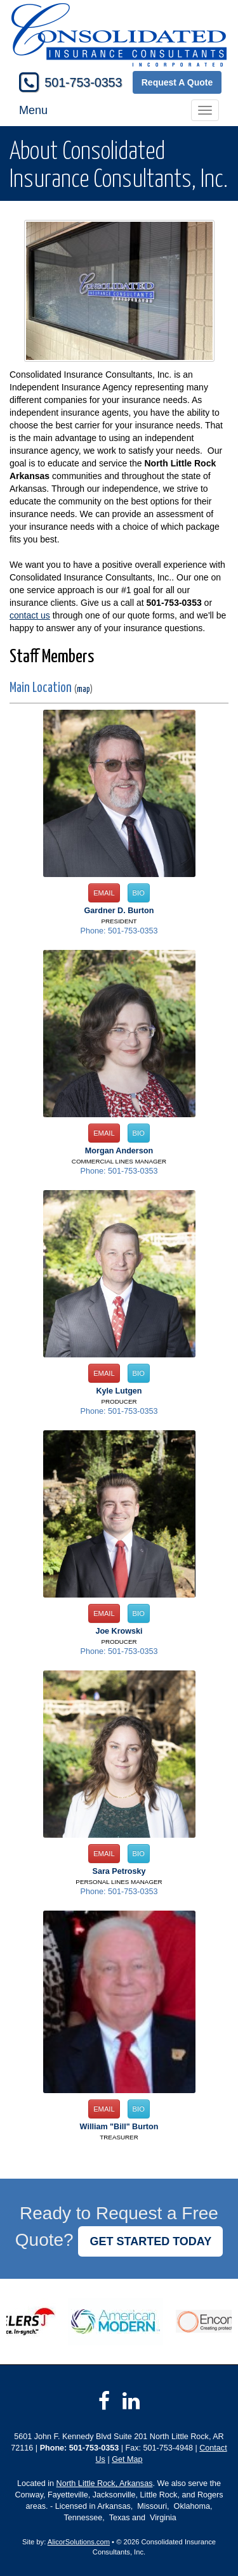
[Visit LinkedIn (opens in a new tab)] (131, 2401)
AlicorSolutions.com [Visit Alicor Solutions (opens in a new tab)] (79, 2542)
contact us (30, 615)
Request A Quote (177, 82)
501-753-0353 (83, 82)
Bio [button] (139, 893)
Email (104, 893)
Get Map (127, 2459)
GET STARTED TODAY (150, 2241)
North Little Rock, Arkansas (104, 2483)
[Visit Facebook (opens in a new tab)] (104, 2401)
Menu (33, 110)
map (83, 689)
